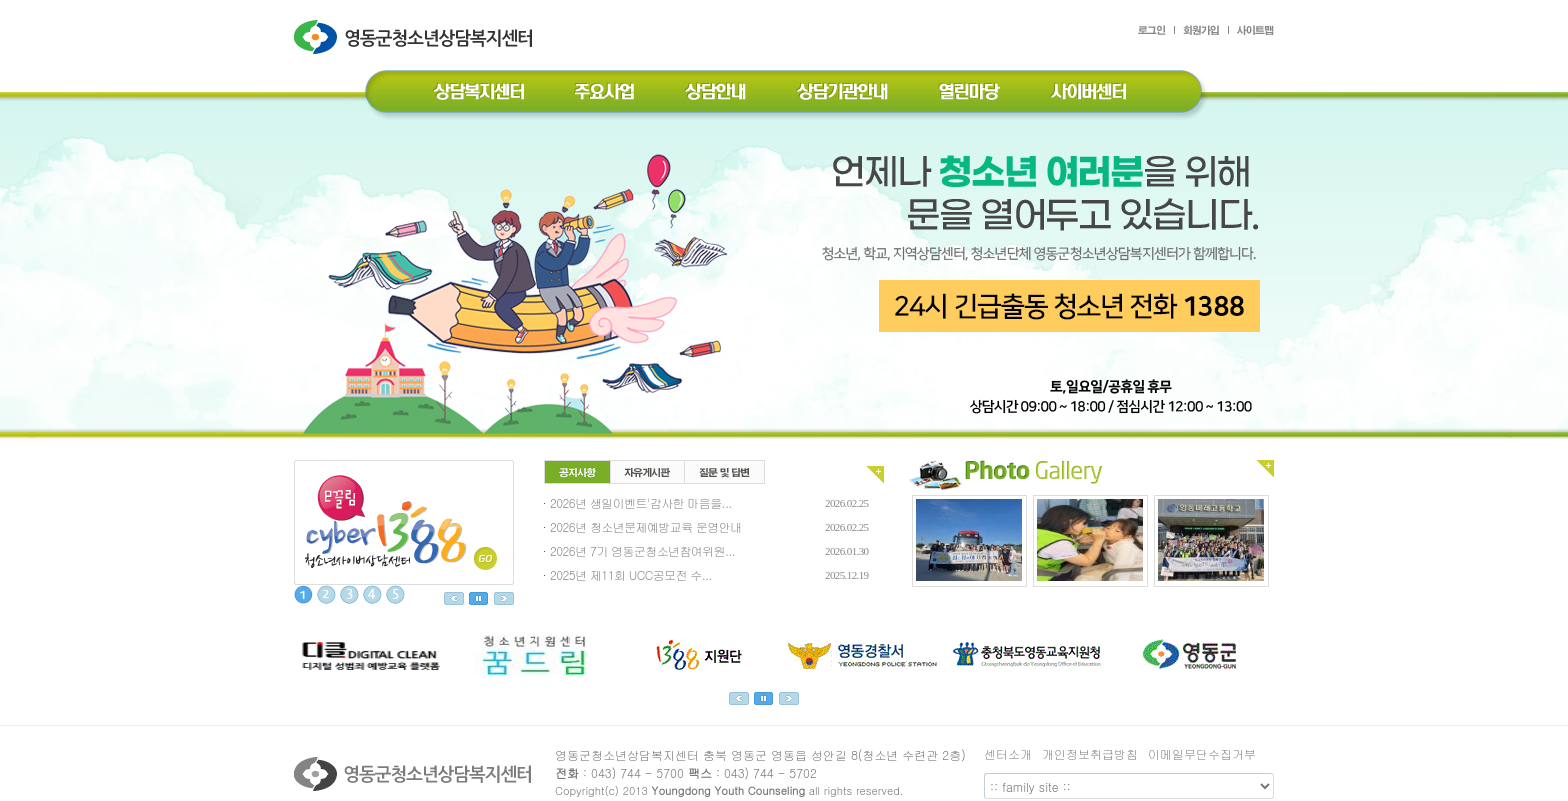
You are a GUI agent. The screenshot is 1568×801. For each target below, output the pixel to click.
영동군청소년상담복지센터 (415, 52)
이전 (454, 598)
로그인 (1156, 33)
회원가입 (1202, 33)
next (789, 698)
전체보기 (875, 474)
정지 (479, 598)
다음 (504, 598)
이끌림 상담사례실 (404, 522)
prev (739, 698)
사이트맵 (1251, 33)
